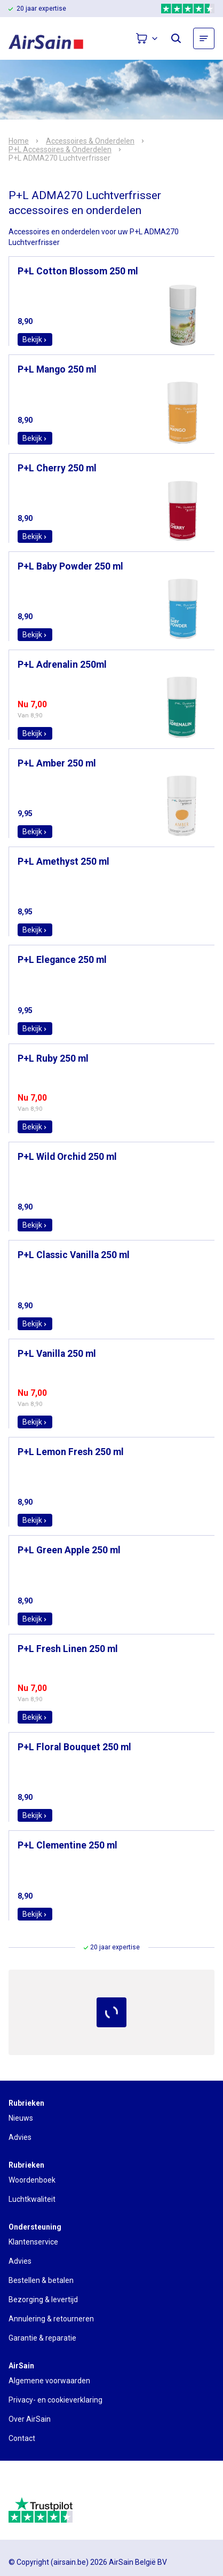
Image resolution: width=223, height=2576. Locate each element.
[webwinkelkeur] (38, 2483)
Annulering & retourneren (51, 2318)
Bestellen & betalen (41, 2280)
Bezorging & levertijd (43, 2299)
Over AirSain (30, 2419)
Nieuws (21, 2118)
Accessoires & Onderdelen (90, 141)
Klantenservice (33, 2242)
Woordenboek (32, 2180)
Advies (20, 2137)
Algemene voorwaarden (49, 2380)
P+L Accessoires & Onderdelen (60, 149)
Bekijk (34, 339)
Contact (22, 2438)
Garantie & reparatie (42, 2338)
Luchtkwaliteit (32, 2199)
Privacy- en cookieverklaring (55, 2400)
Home (19, 141)
